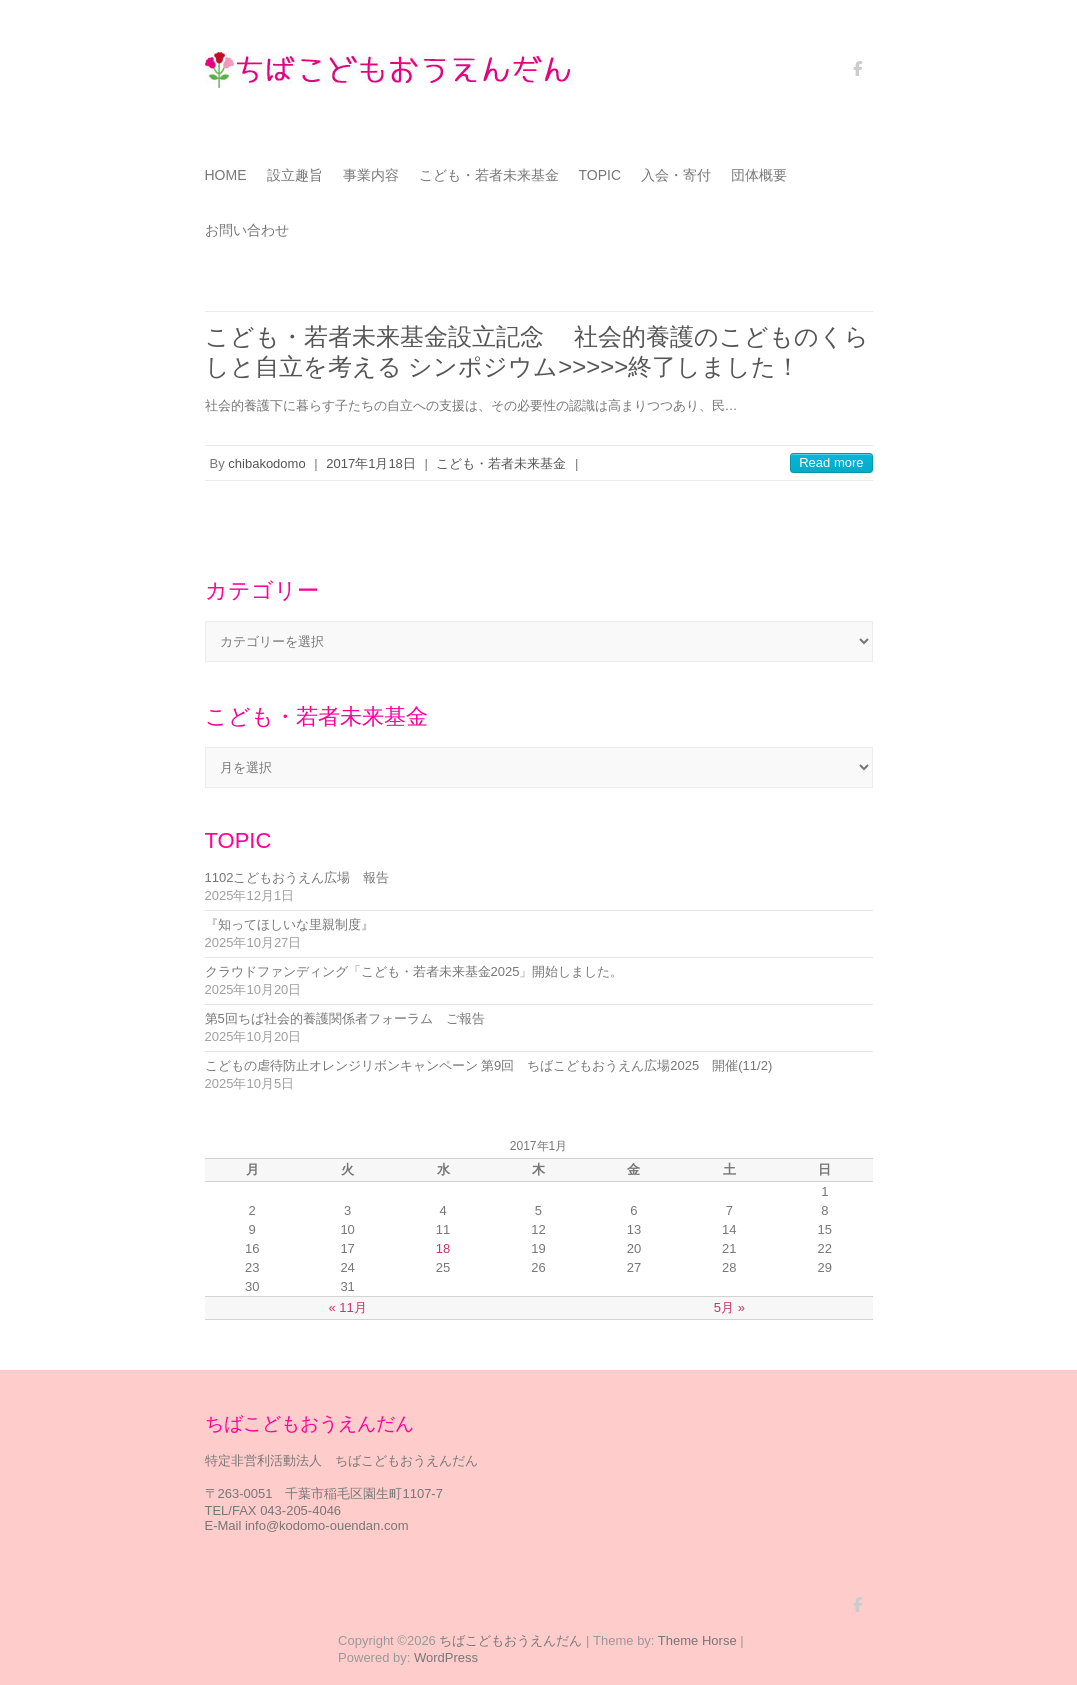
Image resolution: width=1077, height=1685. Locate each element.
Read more (831, 462)
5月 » (729, 1307)
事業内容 (371, 175)
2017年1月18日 (371, 463)
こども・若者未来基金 (489, 175)
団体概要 (759, 175)
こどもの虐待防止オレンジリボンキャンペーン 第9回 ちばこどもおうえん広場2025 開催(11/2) (489, 1065)
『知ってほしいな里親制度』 (289, 924)
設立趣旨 (295, 175)
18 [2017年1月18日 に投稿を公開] (443, 1248)
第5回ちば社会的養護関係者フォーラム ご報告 (345, 1018)
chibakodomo (266, 463)
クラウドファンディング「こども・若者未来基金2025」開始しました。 (414, 971)
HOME (226, 175)
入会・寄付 (676, 175)
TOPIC (600, 175)
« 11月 (347, 1307)
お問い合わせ (247, 230)
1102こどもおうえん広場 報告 (297, 877)
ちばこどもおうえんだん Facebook (858, 76)
